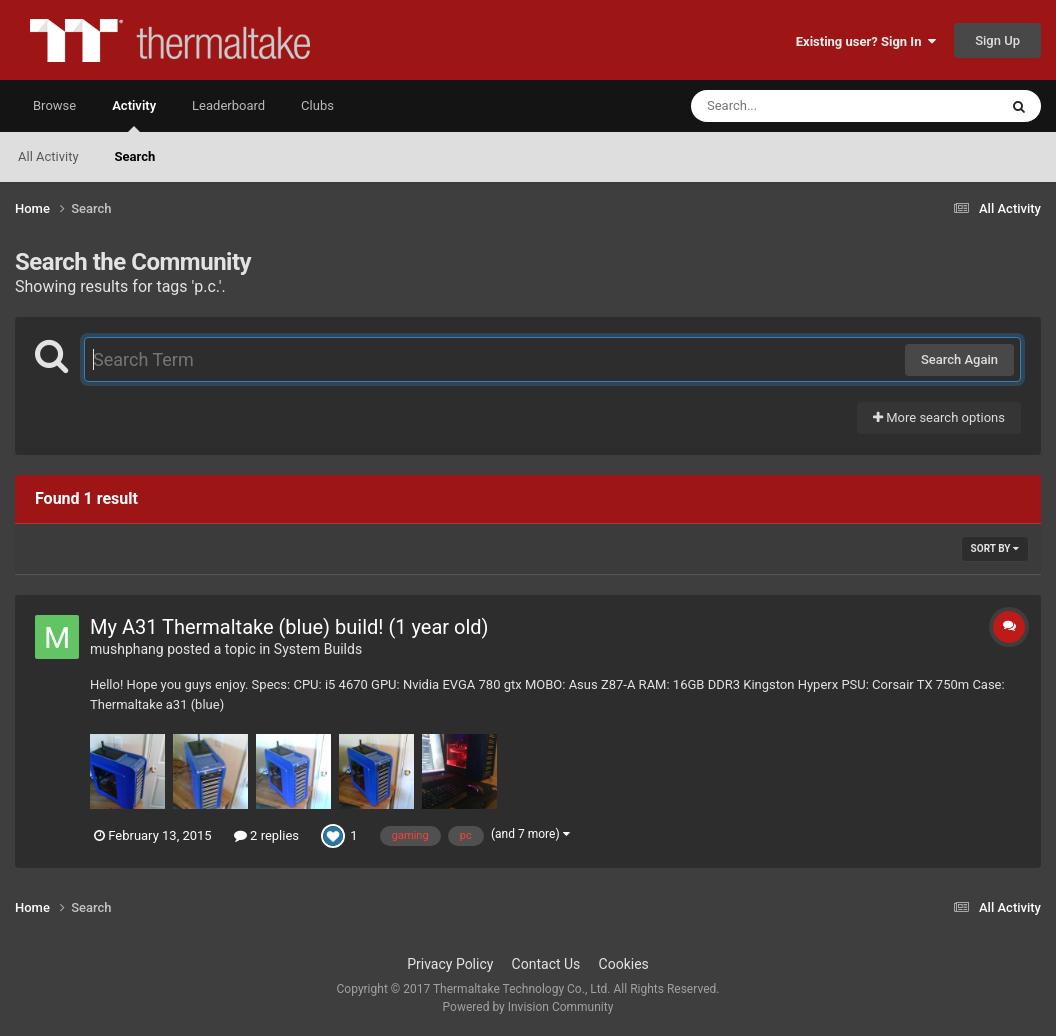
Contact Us (546, 964)
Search (135, 156)
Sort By (995, 548)
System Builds (318, 649)
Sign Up (997, 40)
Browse (54, 105)
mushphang (127, 649)
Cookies (624, 964)
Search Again (959, 359)
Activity (134, 115)
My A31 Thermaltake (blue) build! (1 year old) (289, 627)
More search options (939, 417)
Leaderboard (228, 105)
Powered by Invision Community (528, 1007)
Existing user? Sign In (866, 41)
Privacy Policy (450, 964)
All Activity (48, 156)
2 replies (266, 835)
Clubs (317, 105)
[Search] (794, 106)
